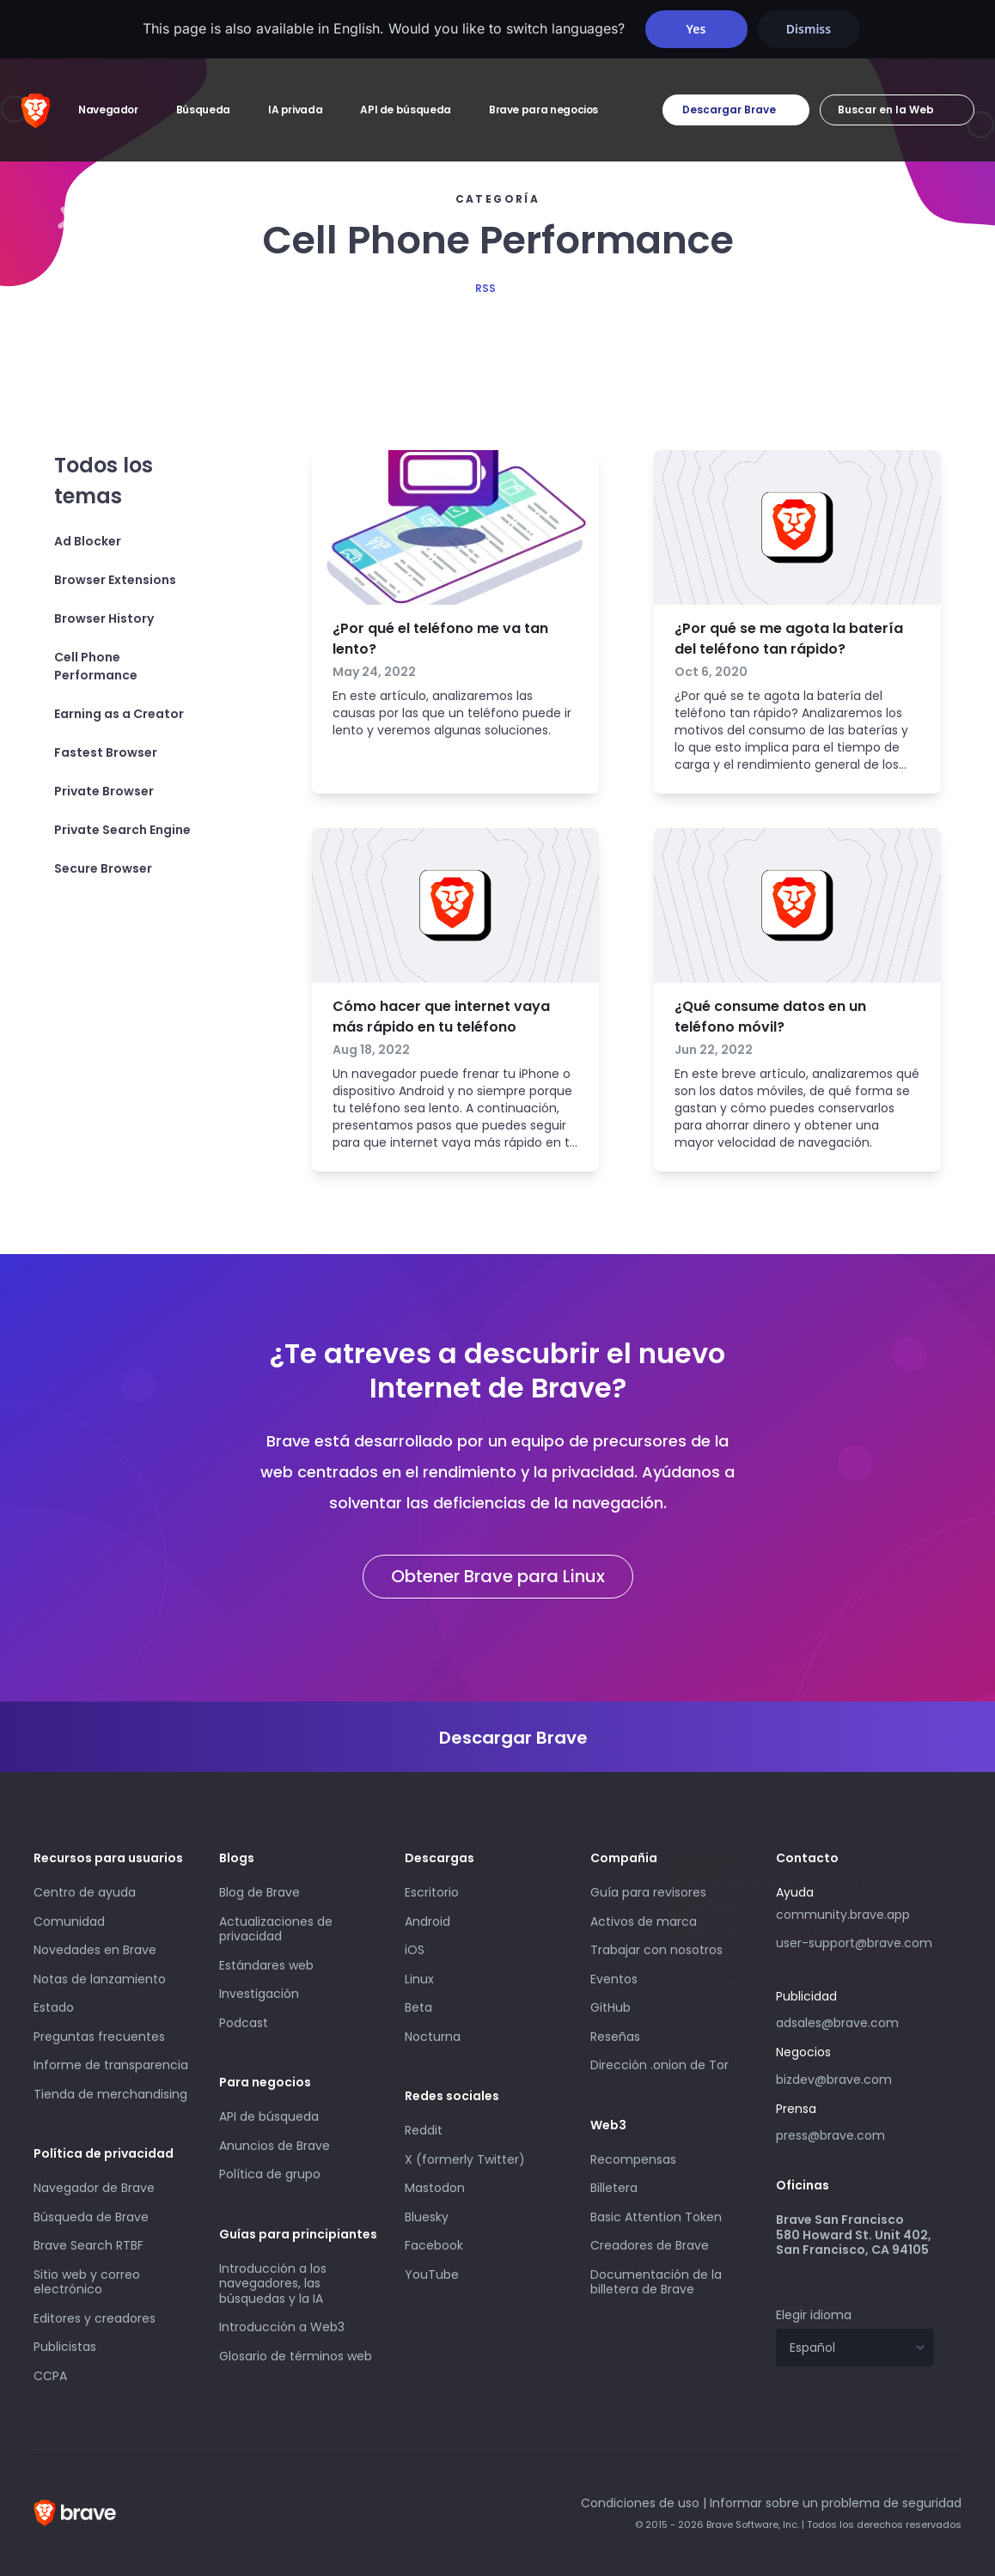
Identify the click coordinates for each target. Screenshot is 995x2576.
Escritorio (432, 1892)
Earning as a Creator (119, 713)
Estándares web (266, 1965)
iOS (414, 1949)
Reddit (424, 2130)
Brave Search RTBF (88, 2245)
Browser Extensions (115, 579)
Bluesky (427, 2217)
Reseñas (615, 2036)
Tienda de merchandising (110, 2094)
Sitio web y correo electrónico (87, 2282)
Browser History (104, 618)
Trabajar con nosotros (656, 1949)
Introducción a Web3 (282, 2326)
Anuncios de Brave (274, 2145)
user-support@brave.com (854, 1943)
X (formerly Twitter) (465, 2159)
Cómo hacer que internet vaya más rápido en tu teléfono (441, 1016)
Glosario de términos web (295, 2356)
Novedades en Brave (95, 1949)
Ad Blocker (87, 541)
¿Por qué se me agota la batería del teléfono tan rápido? (789, 638)
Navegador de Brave (94, 2187)
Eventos (614, 1979)
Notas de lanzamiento (100, 1979)
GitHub (610, 2007)
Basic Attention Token (656, 2217)
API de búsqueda (269, 2116)
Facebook (434, 2245)
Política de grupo (269, 2174)
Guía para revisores (648, 1892)
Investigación (259, 1993)
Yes (696, 29)
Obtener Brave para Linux (498, 1576)
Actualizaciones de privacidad (276, 1929)
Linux (419, 1979)
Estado (54, 2007)
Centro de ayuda (85, 1892)
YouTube (432, 2274)
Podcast (243, 2022)
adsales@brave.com (855, 2021)
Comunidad (69, 1921)
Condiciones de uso (640, 2503)
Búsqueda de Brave (91, 2217)
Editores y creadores (95, 2318)
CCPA (50, 2375)
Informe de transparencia (111, 2065)
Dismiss (808, 29)
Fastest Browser (105, 752)
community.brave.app (843, 1914)
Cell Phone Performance (95, 666)
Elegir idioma (814, 2314)
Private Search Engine (122, 829)
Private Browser (104, 791)
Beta (418, 2007)
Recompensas (633, 2159)
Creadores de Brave (649, 2245)
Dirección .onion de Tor (659, 2065)
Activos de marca (643, 1921)
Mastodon (435, 2187)
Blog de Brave (259, 1892)
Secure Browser (103, 868)
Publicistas (65, 2346)
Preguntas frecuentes (99, 2036)
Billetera (614, 2187)
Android (427, 1921)
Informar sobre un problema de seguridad (835, 2503)
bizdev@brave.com (834, 2079)
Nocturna (434, 2036)
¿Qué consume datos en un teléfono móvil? (770, 1016)
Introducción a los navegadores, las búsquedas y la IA (273, 2283)
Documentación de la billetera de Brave (656, 2282)
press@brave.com (830, 2135)
